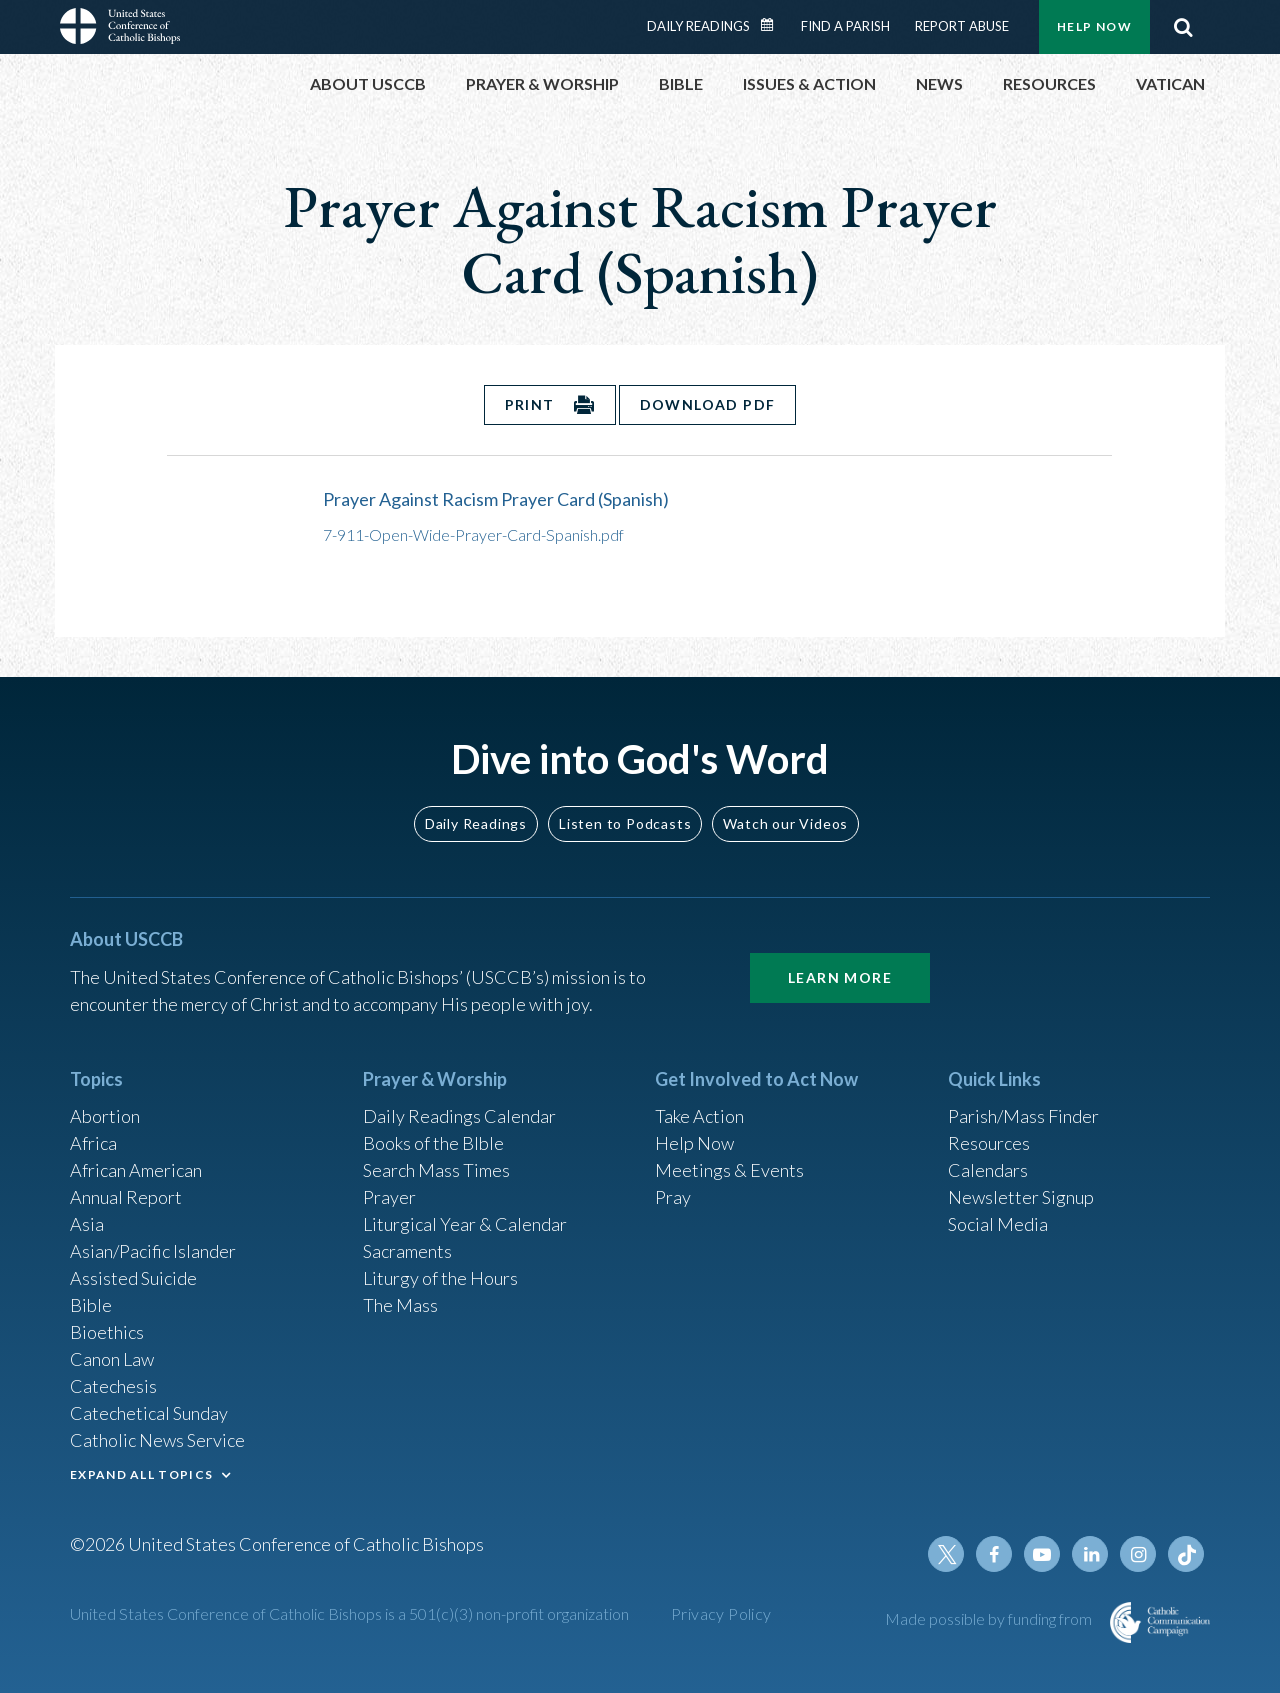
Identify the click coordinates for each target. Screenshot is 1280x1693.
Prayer (389, 1197)
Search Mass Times (436, 1170)
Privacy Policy (721, 1613)
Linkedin (1090, 1554)
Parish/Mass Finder (1023, 1116)
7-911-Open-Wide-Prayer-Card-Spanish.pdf (473, 534)
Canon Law (112, 1359)
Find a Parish (845, 26)
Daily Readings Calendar (774, 25)
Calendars (988, 1170)
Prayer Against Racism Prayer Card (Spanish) (496, 499)
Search (1183, 27)
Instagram (1138, 1554)
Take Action (699, 1116)
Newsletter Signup (1021, 1197)
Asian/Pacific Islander (153, 1251)
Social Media (998, 1224)
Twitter (946, 1554)
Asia (87, 1224)
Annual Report (126, 1197)
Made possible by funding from (990, 1618)
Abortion (105, 1116)
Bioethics (107, 1332)
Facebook (994, 1554)
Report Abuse (962, 26)
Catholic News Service (157, 1440)
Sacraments (407, 1251)
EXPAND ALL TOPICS (141, 1474)
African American (136, 1170)
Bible (91, 1305)
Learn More (840, 977)
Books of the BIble (433, 1143)
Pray (673, 1197)
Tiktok (1186, 1554)
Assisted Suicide (133, 1278)
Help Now (1094, 26)
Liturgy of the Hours (440, 1278)
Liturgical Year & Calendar (465, 1224)
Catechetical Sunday (149, 1413)
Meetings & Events (729, 1170)
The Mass (400, 1305)
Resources (989, 1143)
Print (530, 404)
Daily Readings (698, 26)
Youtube (1042, 1554)
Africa (93, 1143)
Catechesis (113, 1386)
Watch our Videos (785, 823)
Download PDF (708, 404)
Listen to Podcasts (625, 823)
